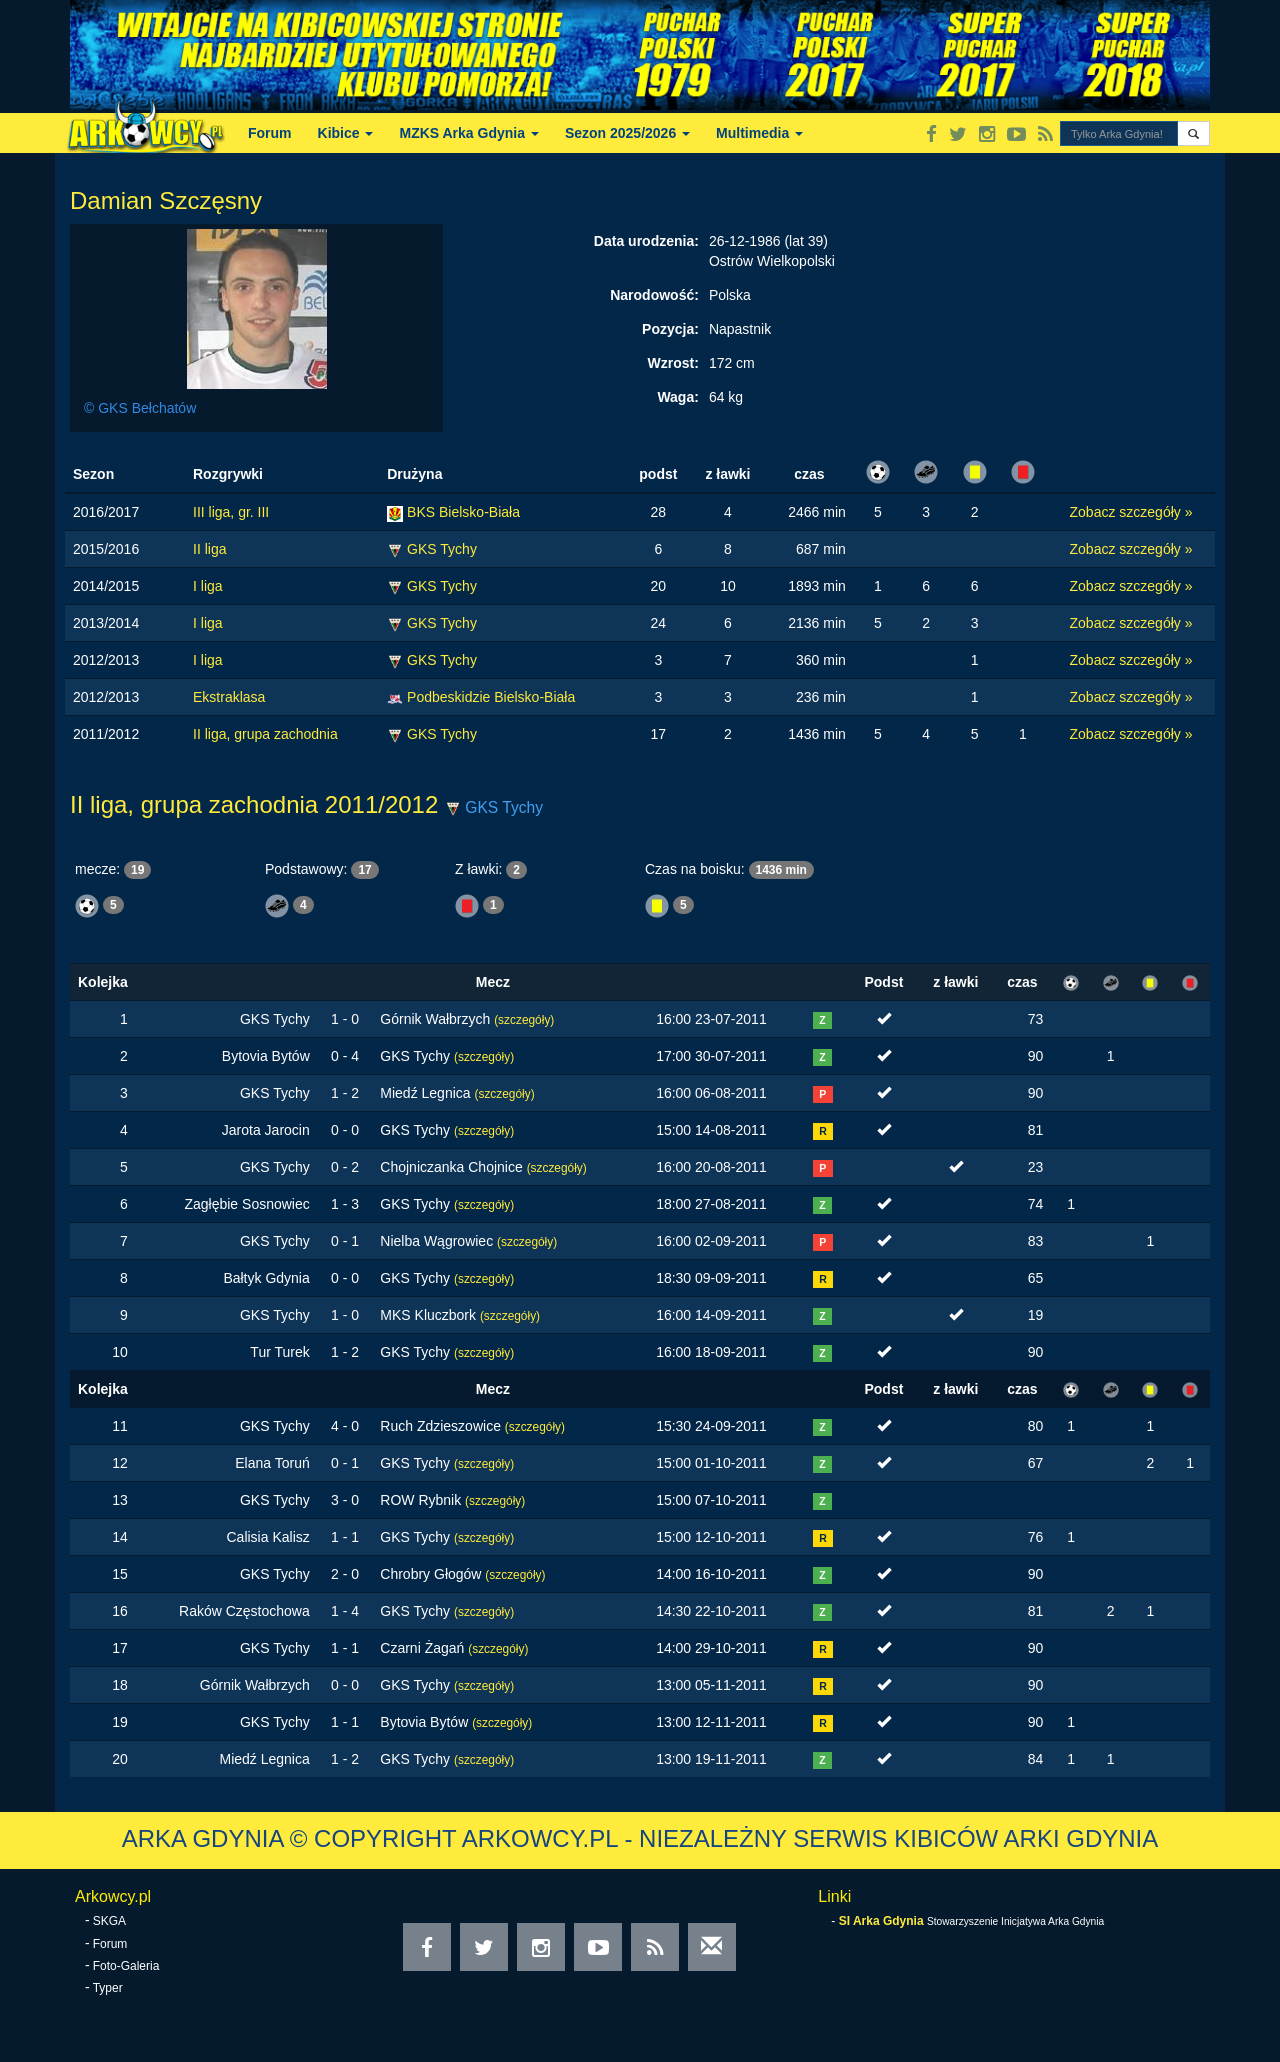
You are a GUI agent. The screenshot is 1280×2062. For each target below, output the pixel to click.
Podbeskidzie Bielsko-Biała (491, 697)
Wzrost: (673, 363)
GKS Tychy (442, 549)
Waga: (677, 397)
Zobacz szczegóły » (1131, 512)
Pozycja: (670, 329)
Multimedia (759, 133)
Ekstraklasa (229, 697)
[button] (1193, 133)
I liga (208, 586)
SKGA (109, 1921)
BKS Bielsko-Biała (463, 512)
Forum (270, 133)
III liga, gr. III (231, 512)
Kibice (346, 133)
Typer (108, 1988)
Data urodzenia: (646, 241)
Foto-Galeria (126, 1966)
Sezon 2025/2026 (627, 133)
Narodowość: (654, 295)
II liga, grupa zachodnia (265, 734)
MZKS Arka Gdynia (468, 133)
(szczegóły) (524, 1020)
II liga (209, 549)
